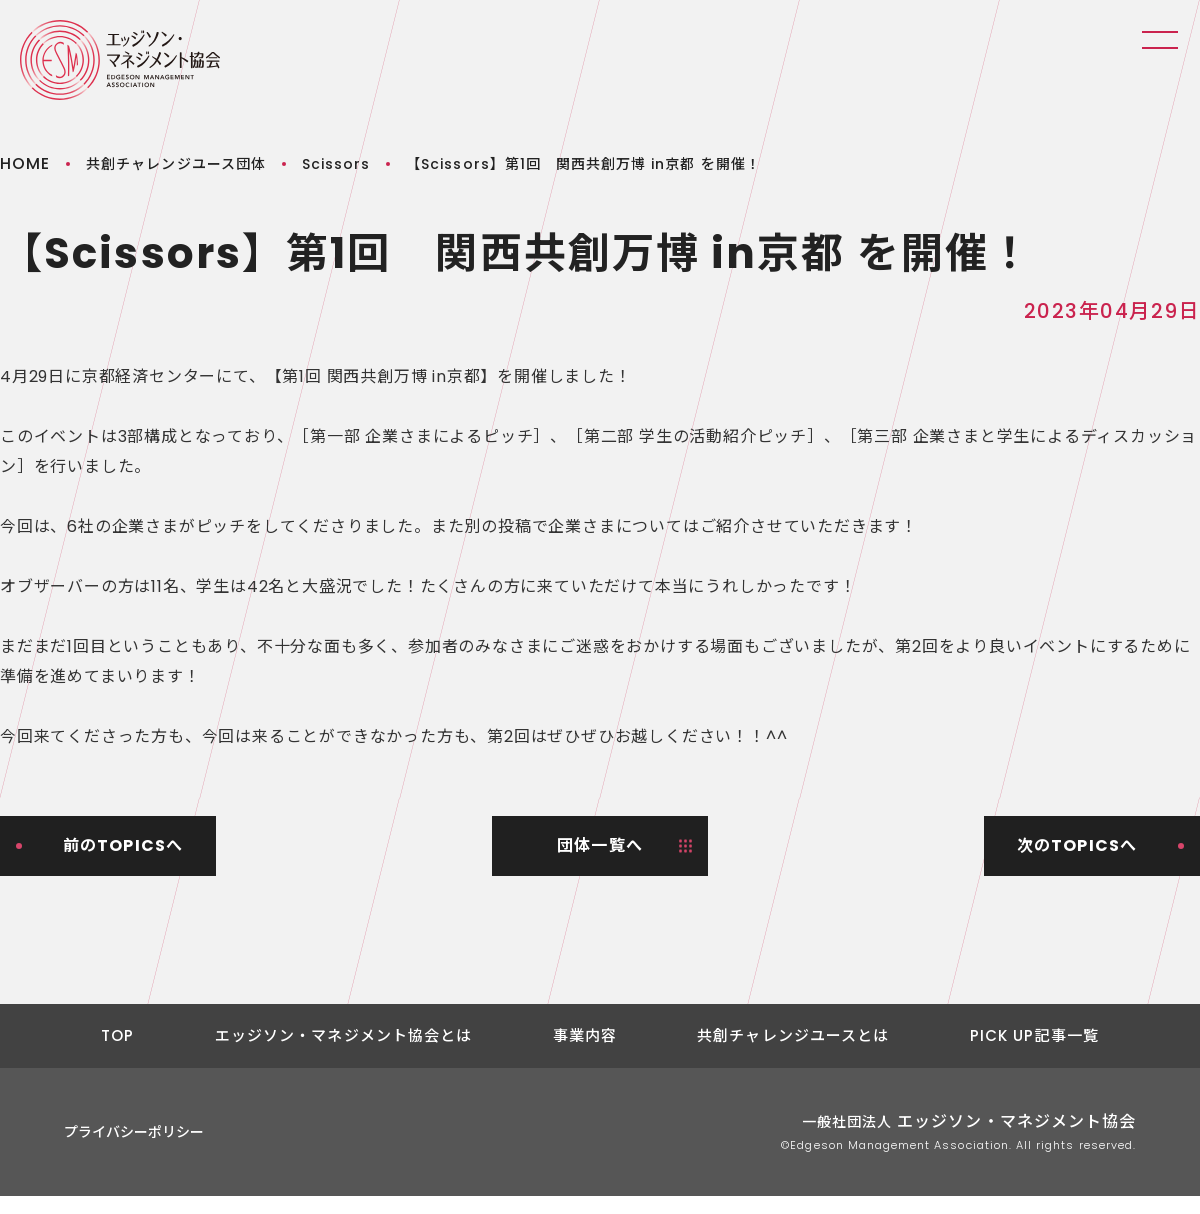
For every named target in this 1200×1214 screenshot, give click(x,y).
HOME (25, 163)
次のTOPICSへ (1077, 845)
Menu (1160, 40)
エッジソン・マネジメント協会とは (344, 1035)
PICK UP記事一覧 (1034, 1035)
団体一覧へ (600, 845)
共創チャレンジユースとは (793, 1035)
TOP (117, 1035)
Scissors (336, 164)
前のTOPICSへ (123, 845)
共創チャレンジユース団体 (176, 164)
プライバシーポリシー (134, 1132)
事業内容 (585, 1035)
